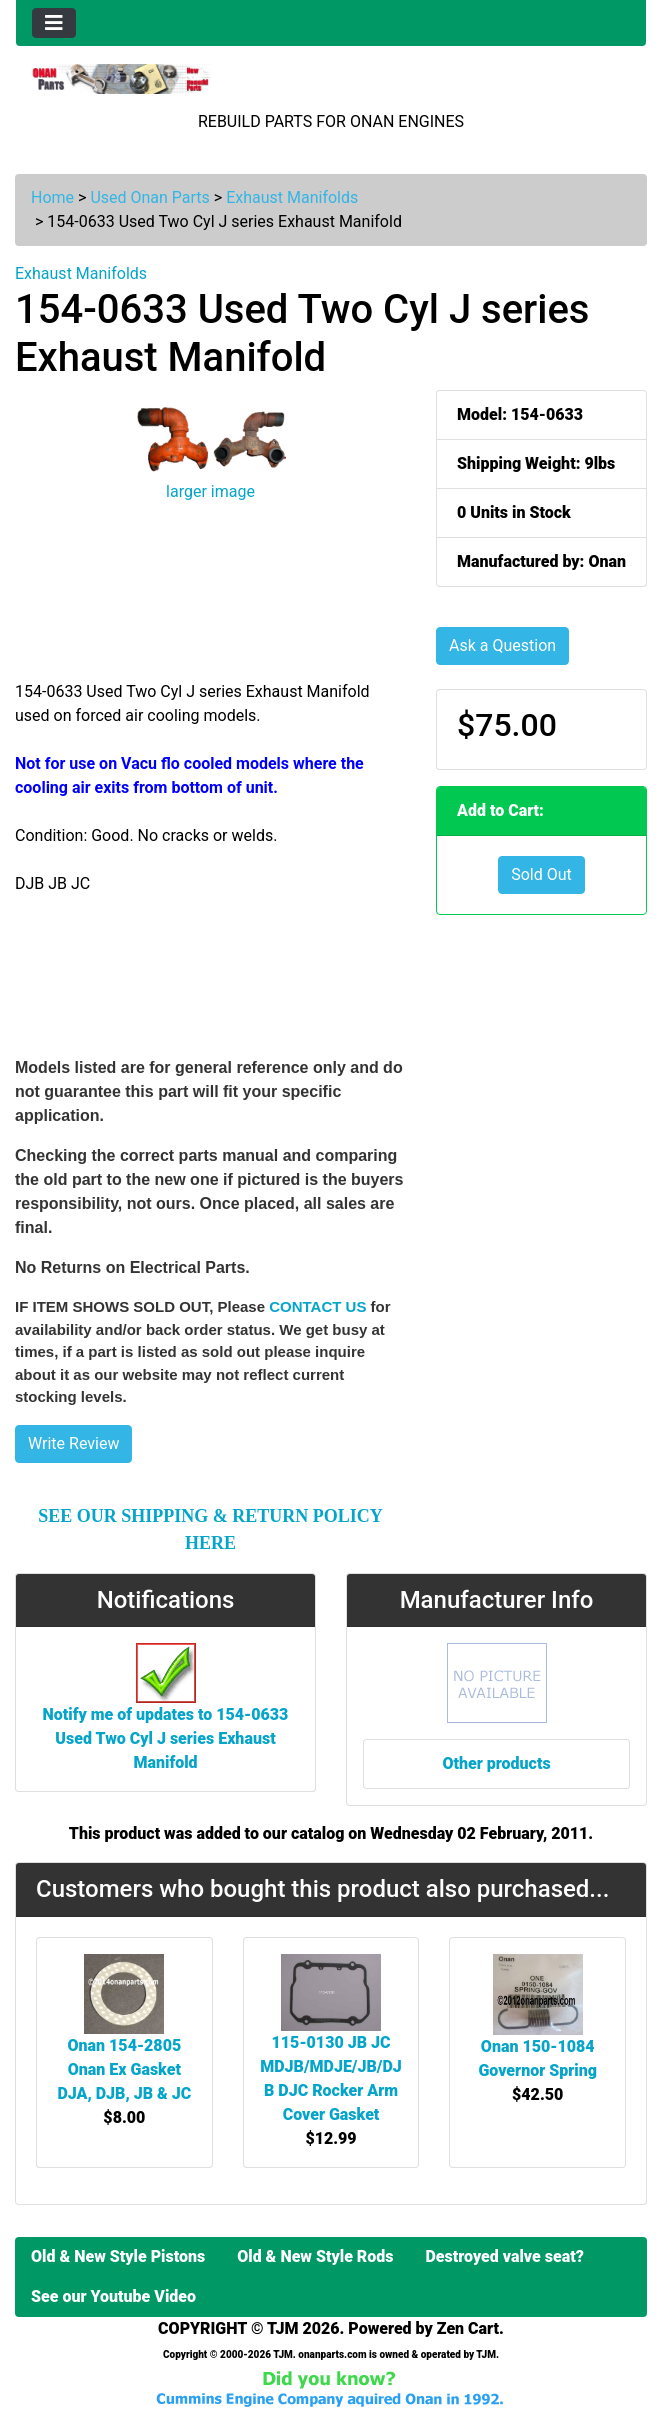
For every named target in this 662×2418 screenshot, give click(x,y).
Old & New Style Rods (315, 2256)
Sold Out (541, 874)
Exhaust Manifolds (292, 197)
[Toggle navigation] (54, 23)
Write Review (73, 1443)
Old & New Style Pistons (118, 2256)
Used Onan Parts (149, 197)
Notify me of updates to (166, 1718)
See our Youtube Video (113, 2296)
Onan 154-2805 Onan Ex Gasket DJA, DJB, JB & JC (124, 2069)
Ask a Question (502, 645)
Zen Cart (468, 2328)
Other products (496, 1763)
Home (52, 197)
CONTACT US (317, 1306)
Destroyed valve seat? (504, 2256)
